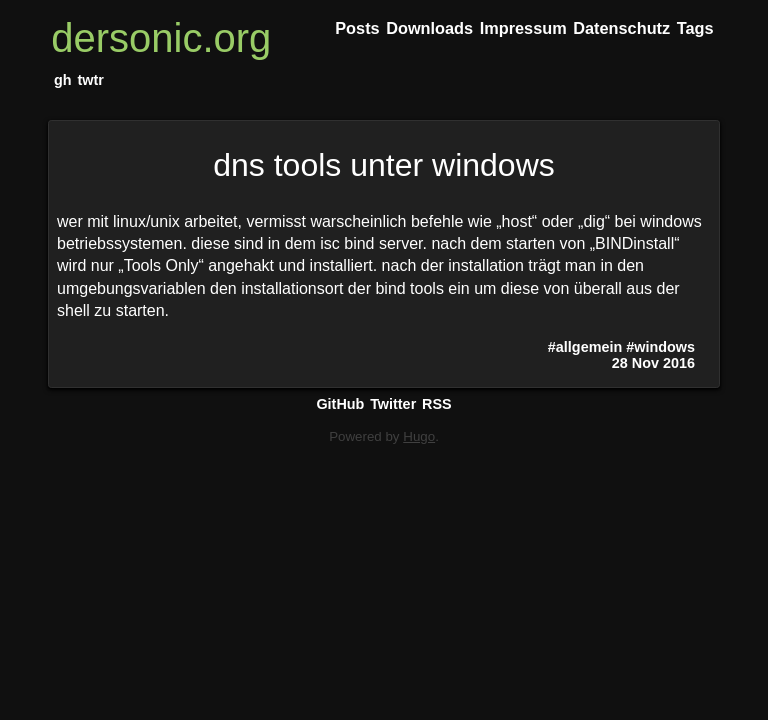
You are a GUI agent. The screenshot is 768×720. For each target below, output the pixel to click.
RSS (437, 404)
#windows (660, 347)
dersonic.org (161, 38)
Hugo (419, 436)
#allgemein (585, 347)
